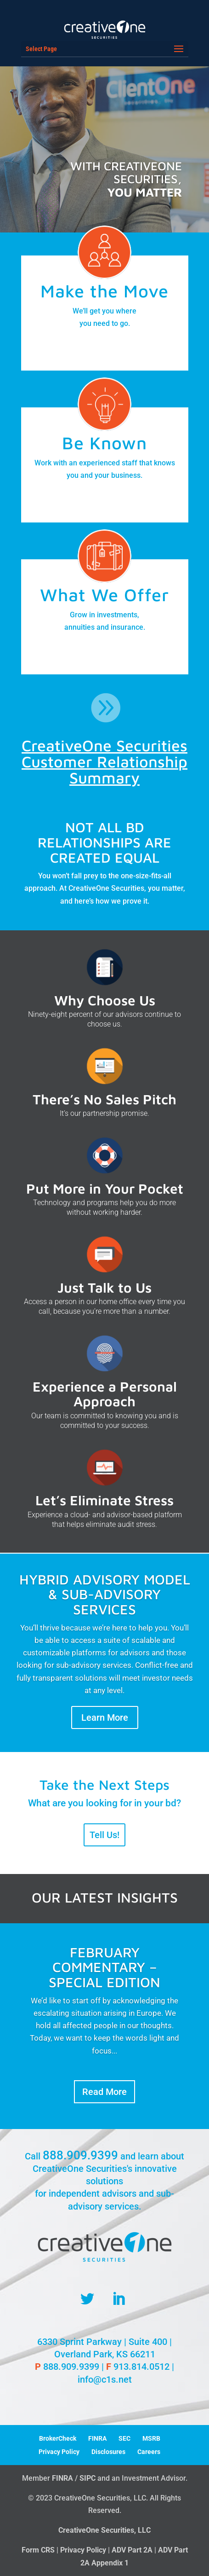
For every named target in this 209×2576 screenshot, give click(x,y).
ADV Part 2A (132, 2550)
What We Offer (104, 594)
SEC (124, 2438)
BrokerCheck (57, 2438)
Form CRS (38, 2550)
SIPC (87, 2478)
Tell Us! (104, 1834)
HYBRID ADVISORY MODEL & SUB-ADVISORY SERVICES (104, 1594)
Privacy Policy (59, 2451)
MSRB (151, 2438)
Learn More (104, 1717)
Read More (104, 2097)
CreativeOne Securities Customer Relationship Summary (104, 761)
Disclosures (108, 2451)
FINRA (97, 2438)
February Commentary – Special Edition (104, 1973)
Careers (148, 2451)
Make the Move (104, 290)
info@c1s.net (105, 2379)
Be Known (104, 442)
